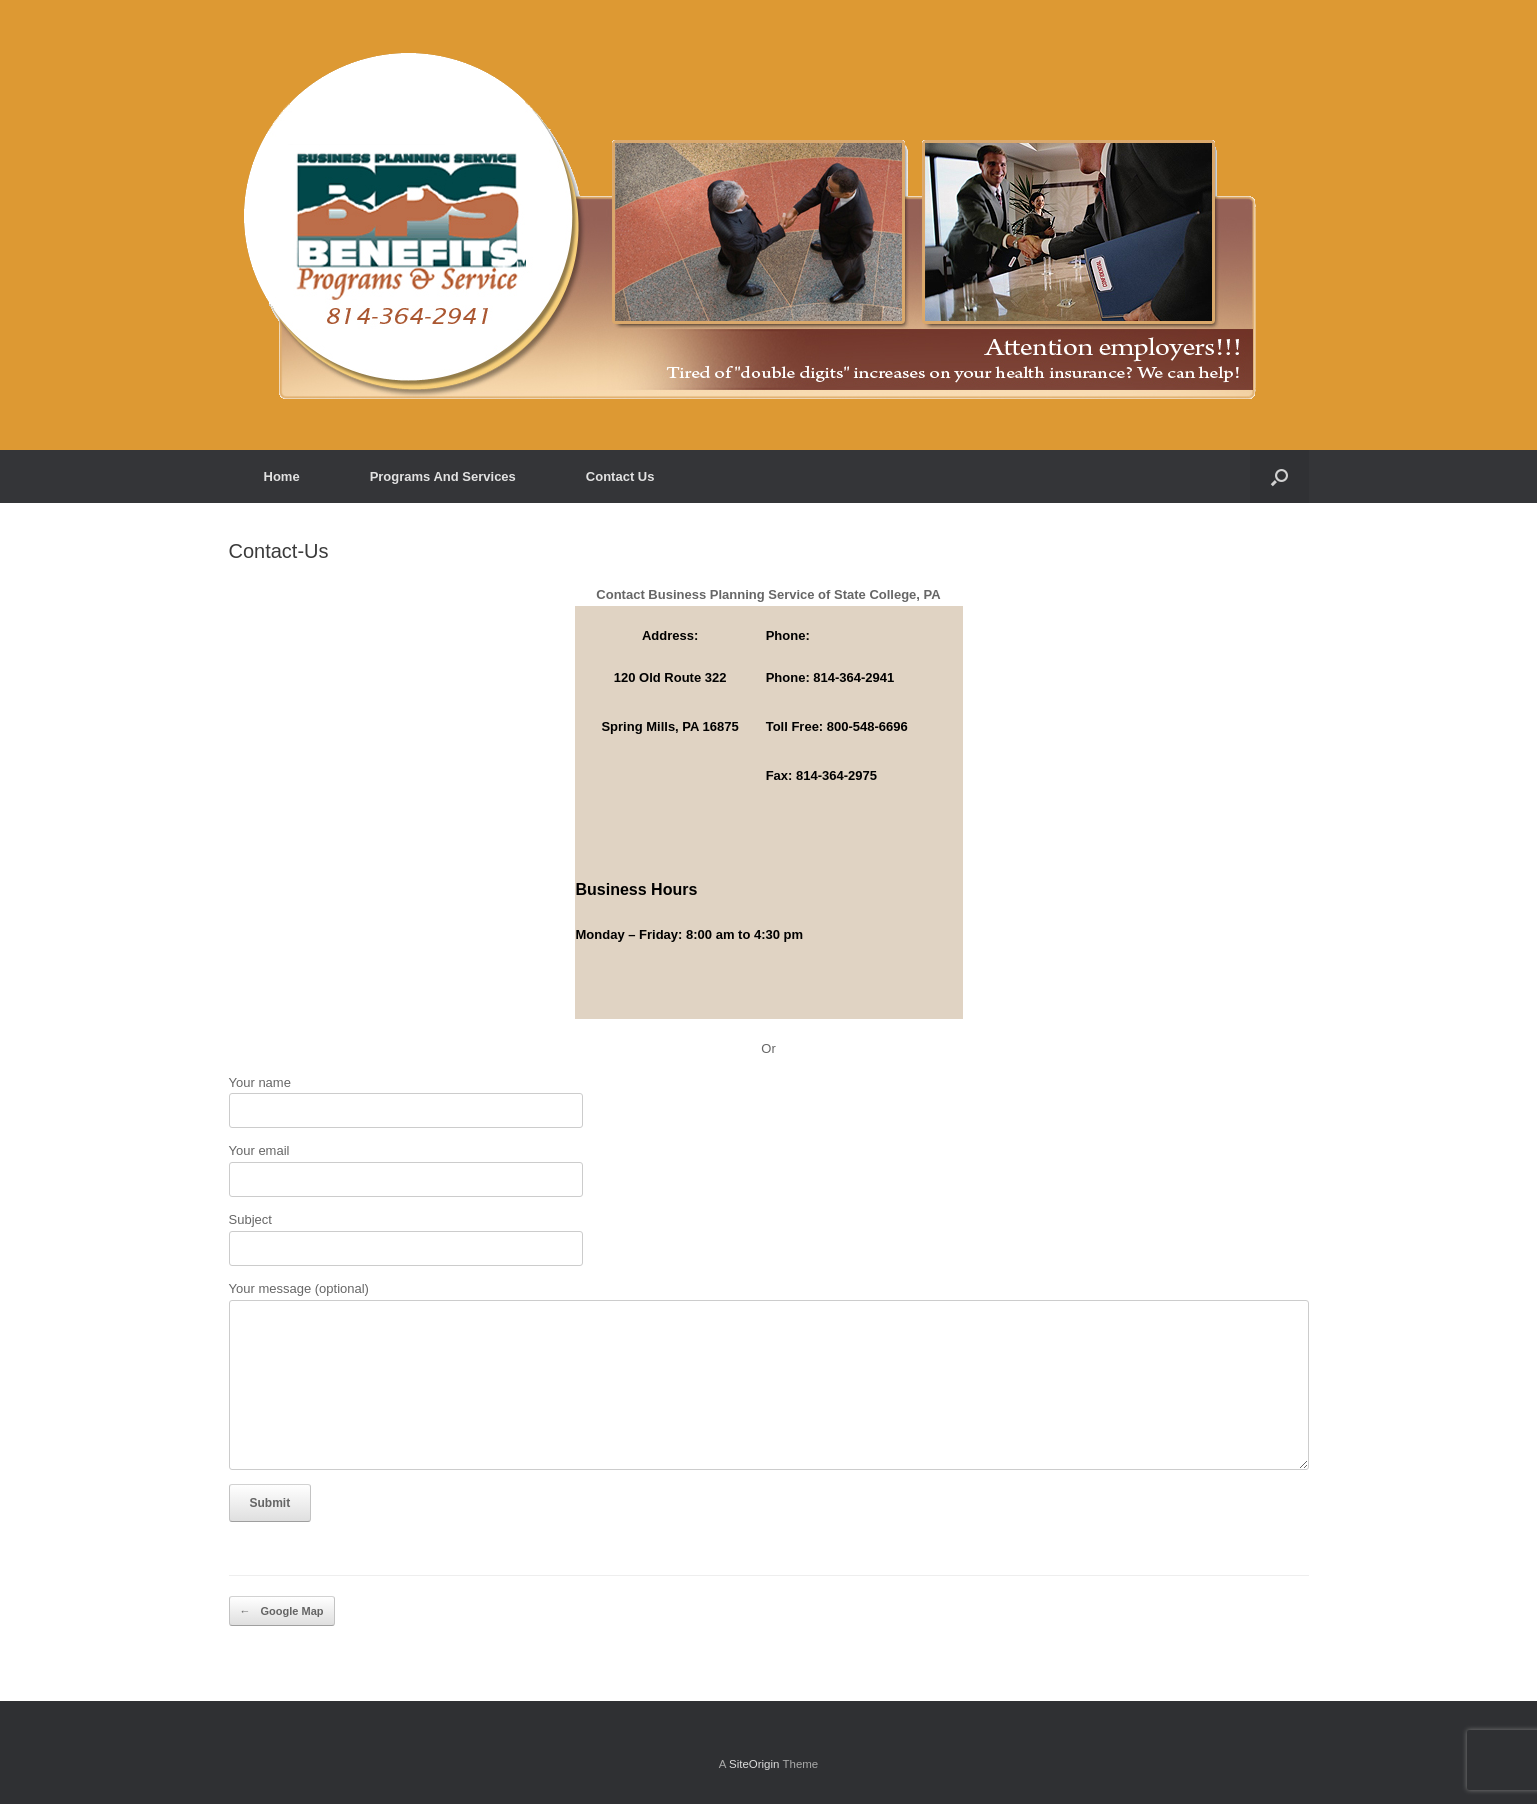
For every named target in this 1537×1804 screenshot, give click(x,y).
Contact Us (620, 476)
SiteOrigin (754, 1764)
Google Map (282, 1611)
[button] (1279, 476)
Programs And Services (443, 476)
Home (282, 476)
